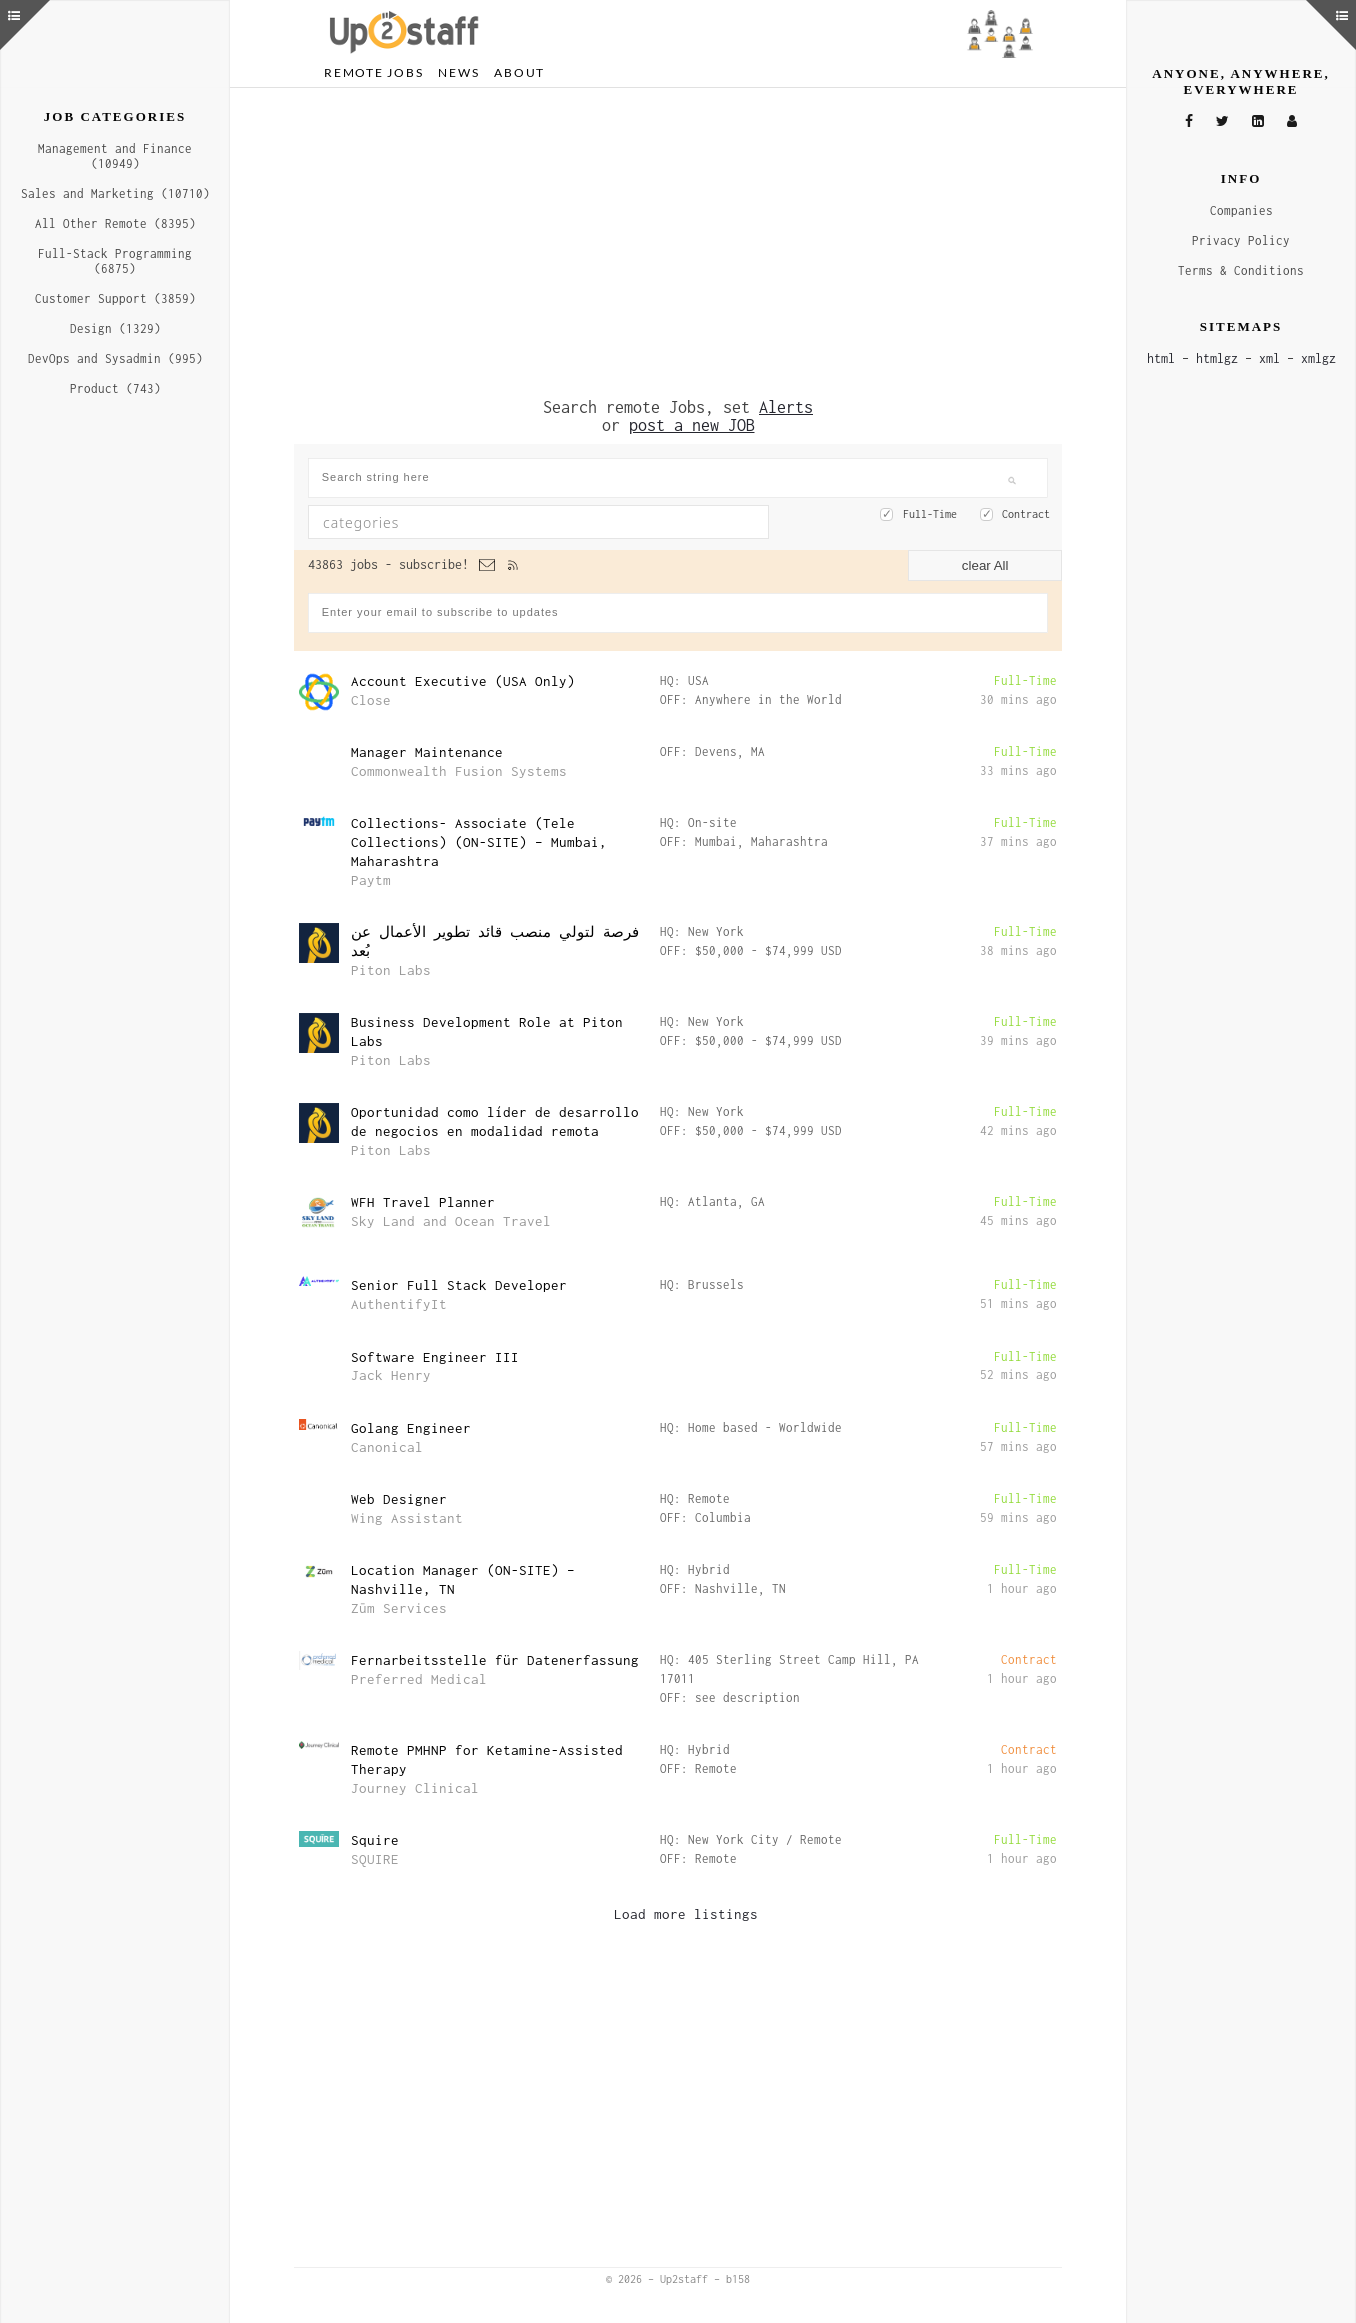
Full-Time (930, 514)
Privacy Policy (1241, 240)
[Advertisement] (678, 243)
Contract (1026, 514)
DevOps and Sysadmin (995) (115, 358)
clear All (985, 565)
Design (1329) (115, 328)
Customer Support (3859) (115, 298)
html (1161, 358)
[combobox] (538, 522)
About (519, 72)
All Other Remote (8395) (115, 223)
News (458, 72)
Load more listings (686, 1914)
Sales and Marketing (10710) (115, 193)
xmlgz (1318, 358)
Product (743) (115, 388)
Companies (1241, 210)
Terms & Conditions (1241, 270)
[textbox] (483, 522)
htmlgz (1217, 358)
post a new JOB (692, 425)
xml (1269, 358)
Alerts (786, 407)
